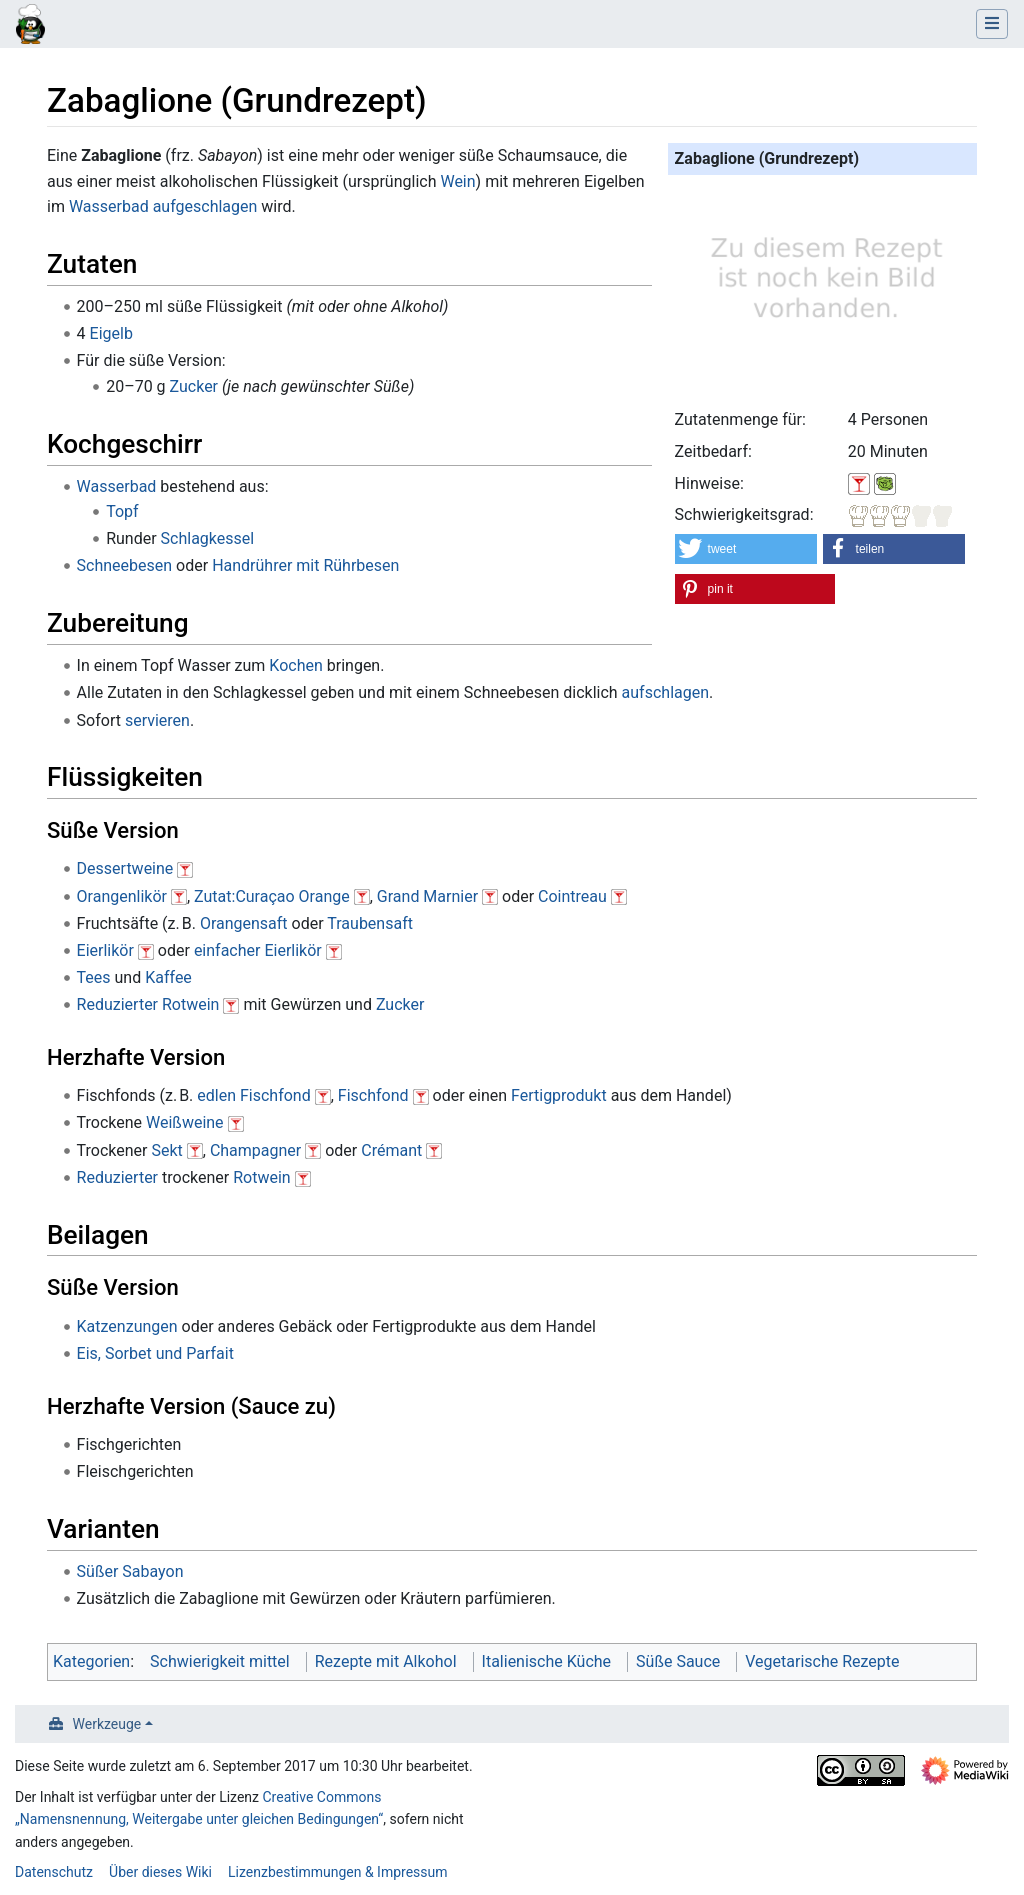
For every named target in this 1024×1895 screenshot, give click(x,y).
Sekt (166, 1150)
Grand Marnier (427, 896)
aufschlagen (665, 692)
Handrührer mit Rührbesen (305, 565)
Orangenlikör (122, 896)
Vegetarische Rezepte (822, 1661)
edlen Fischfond (253, 1095)
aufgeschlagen (205, 206)
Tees (94, 977)
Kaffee (168, 977)
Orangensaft (244, 923)
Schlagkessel (208, 538)
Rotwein (190, 1004)
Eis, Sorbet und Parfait (155, 1353)
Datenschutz (54, 1872)
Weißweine (185, 1122)
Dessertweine (125, 868)
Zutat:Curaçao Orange (272, 896)
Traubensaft (370, 923)
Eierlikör (105, 950)
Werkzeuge (107, 1724)
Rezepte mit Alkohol (386, 1661)
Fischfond (373, 1095)
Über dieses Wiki (160, 1872)
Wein (457, 181)
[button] (746, 549)
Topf (122, 511)
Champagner (255, 1150)
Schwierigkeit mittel (220, 1661)
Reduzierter (117, 1004)
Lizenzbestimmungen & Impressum (337, 1872)
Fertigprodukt (559, 1095)
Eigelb (111, 333)
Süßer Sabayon (130, 1571)
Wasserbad (109, 206)
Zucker (194, 386)
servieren (157, 720)
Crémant (391, 1150)
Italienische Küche (547, 1661)
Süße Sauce (678, 1661)
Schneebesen (125, 565)
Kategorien (91, 1661)
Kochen (295, 665)
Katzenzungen (127, 1326)
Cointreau (572, 896)
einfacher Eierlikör (258, 950)
